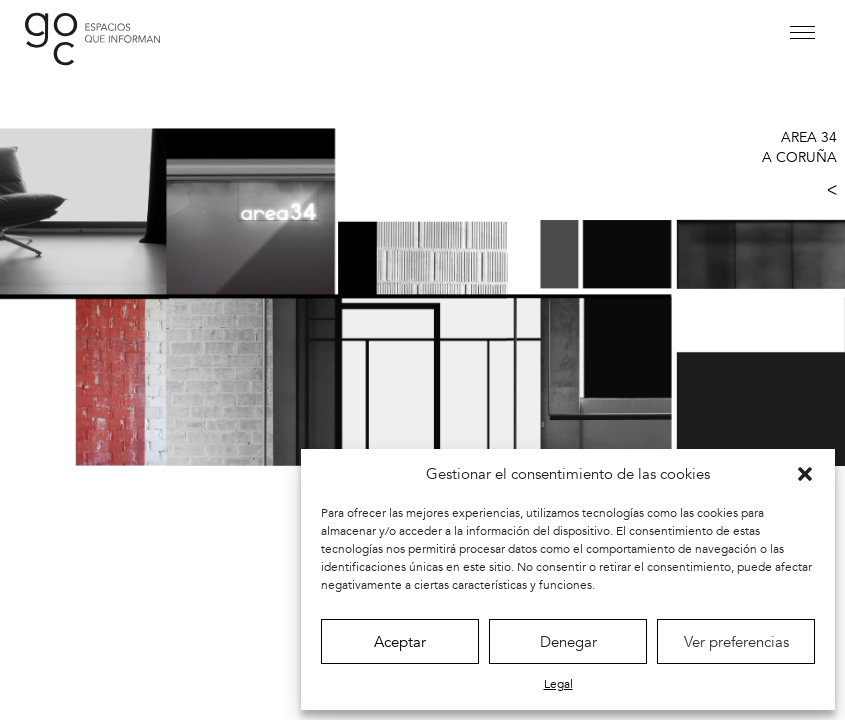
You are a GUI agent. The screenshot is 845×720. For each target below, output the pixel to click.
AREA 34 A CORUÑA (799, 147)
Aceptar (400, 642)
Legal (558, 684)
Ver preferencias (736, 642)
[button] (805, 474)
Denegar (568, 642)
